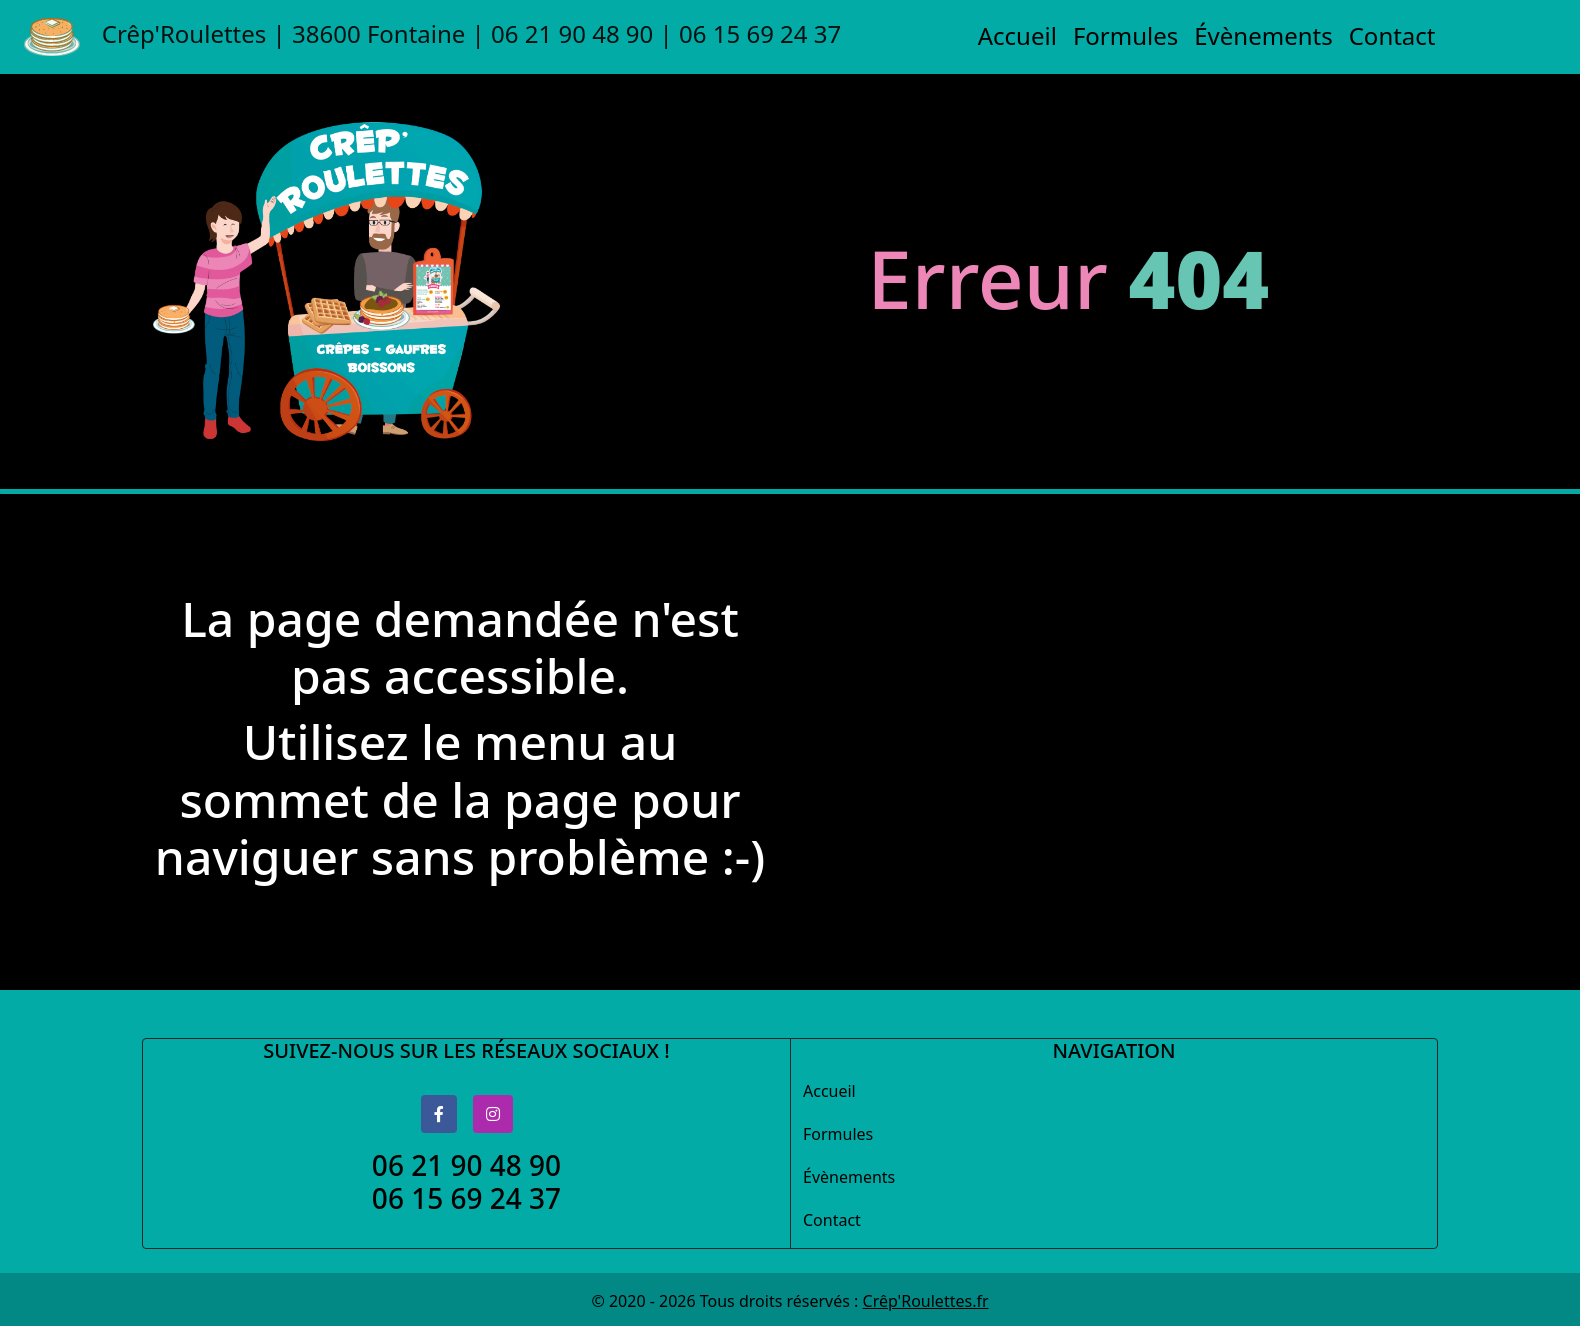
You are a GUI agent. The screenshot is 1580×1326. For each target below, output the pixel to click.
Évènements (1263, 35)
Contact (1392, 35)
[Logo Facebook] (439, 1114)
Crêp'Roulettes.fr (926, 1301)
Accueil (1017, 35)
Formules (1125, 35)
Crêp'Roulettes (432, 37)
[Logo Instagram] (493, 1114)
